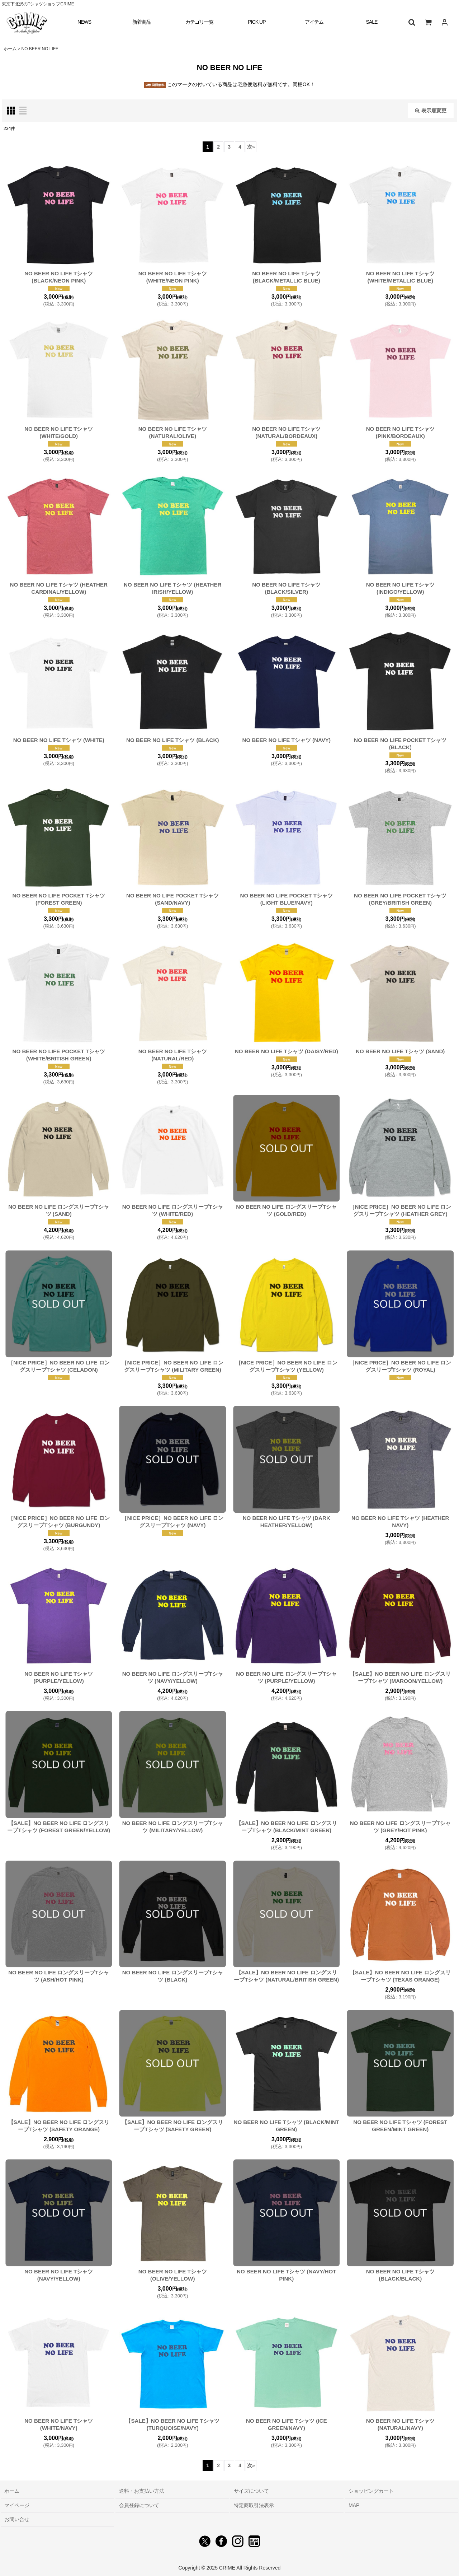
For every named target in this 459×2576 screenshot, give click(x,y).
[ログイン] (444, 22)
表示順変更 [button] (430, 110)
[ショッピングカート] (428, 22)
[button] (411, 22)
